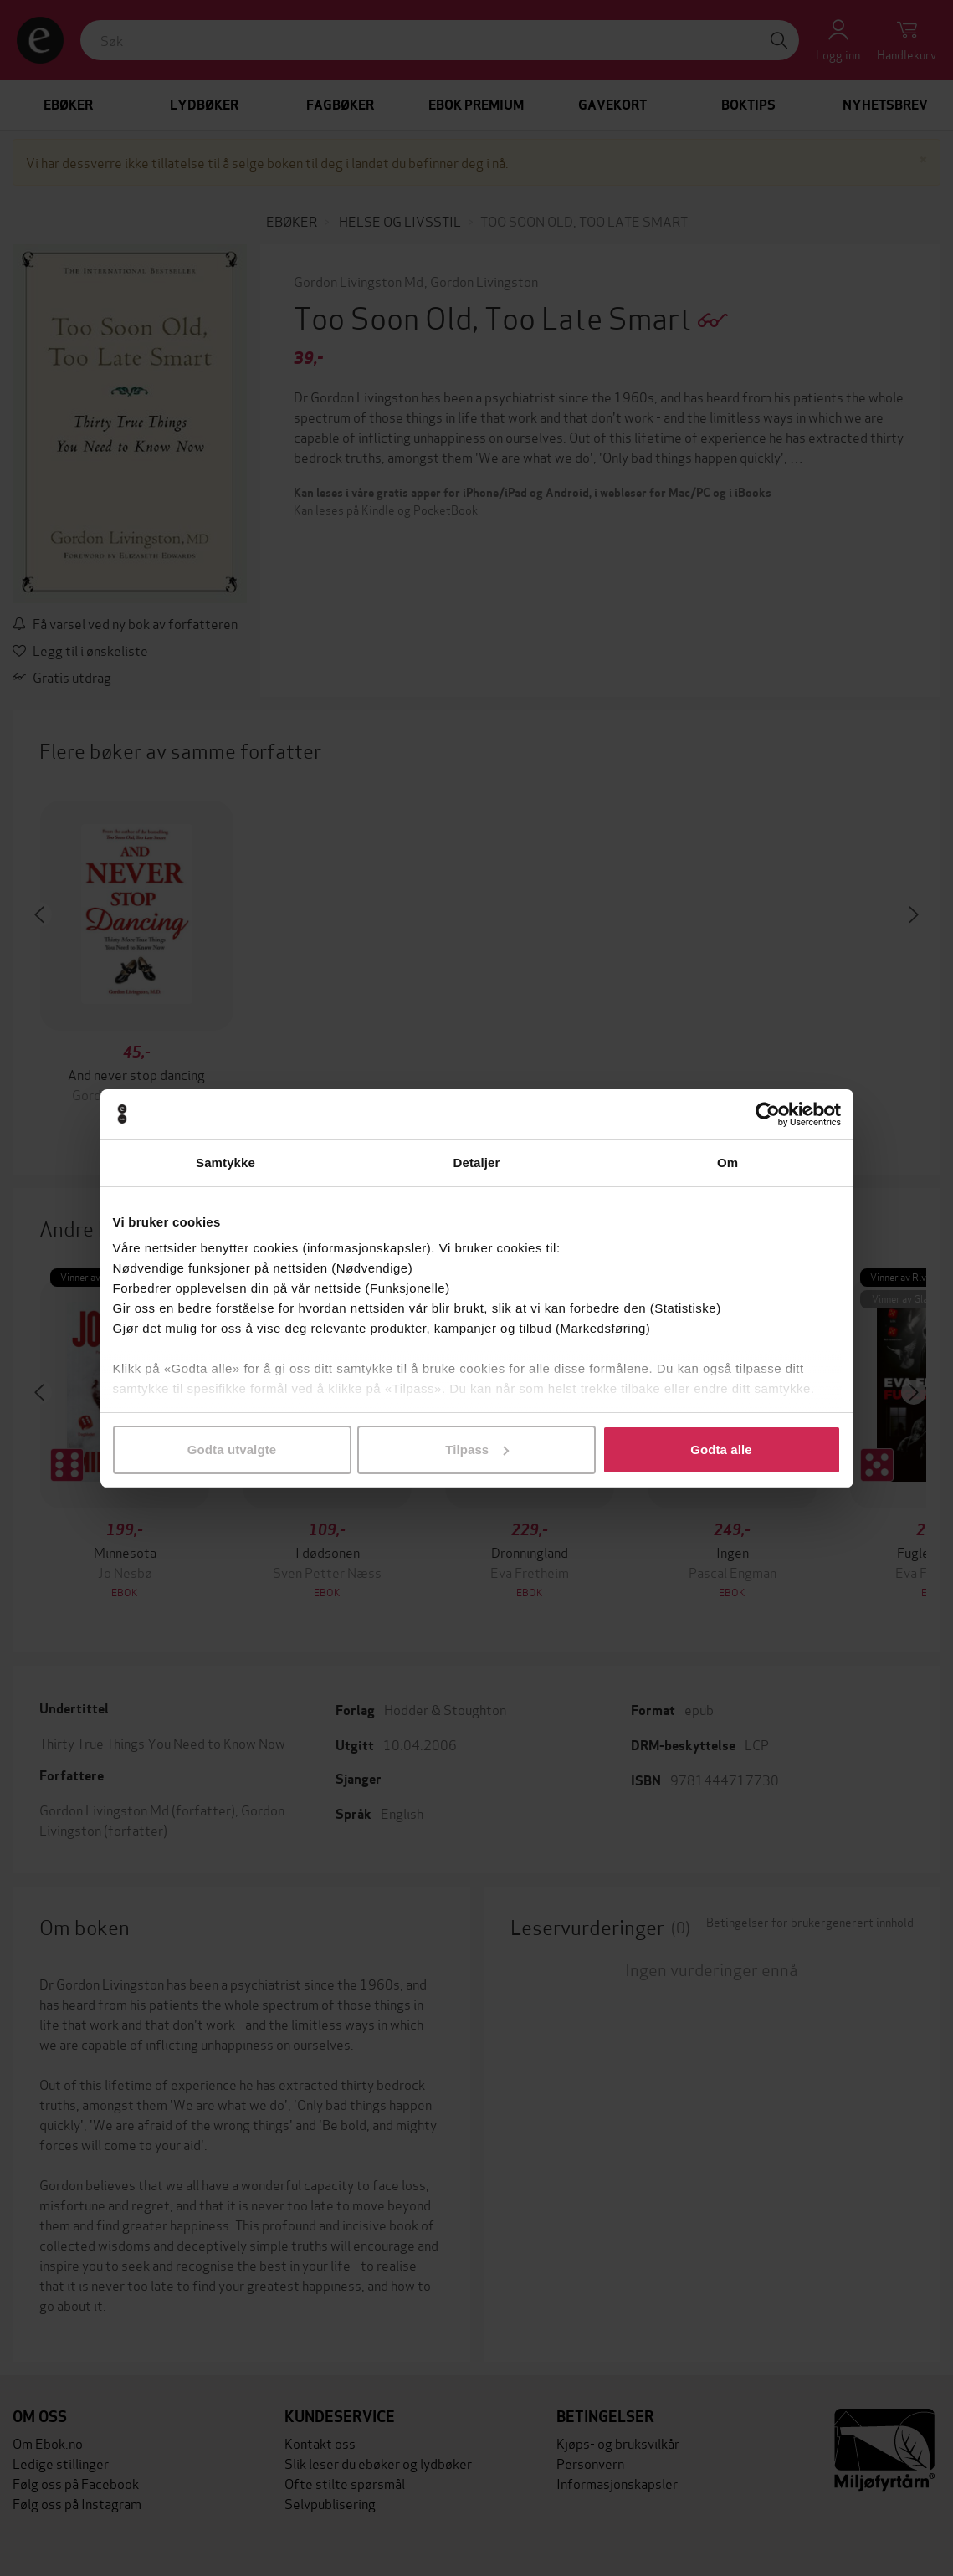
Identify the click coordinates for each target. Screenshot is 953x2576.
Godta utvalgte (231, 1449)
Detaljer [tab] (476, 1162)
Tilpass (477, 1449)
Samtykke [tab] (225, 1162)
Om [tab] (727, 1162)
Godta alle (721, 1449)
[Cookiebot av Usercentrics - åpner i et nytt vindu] (767, 1114)
